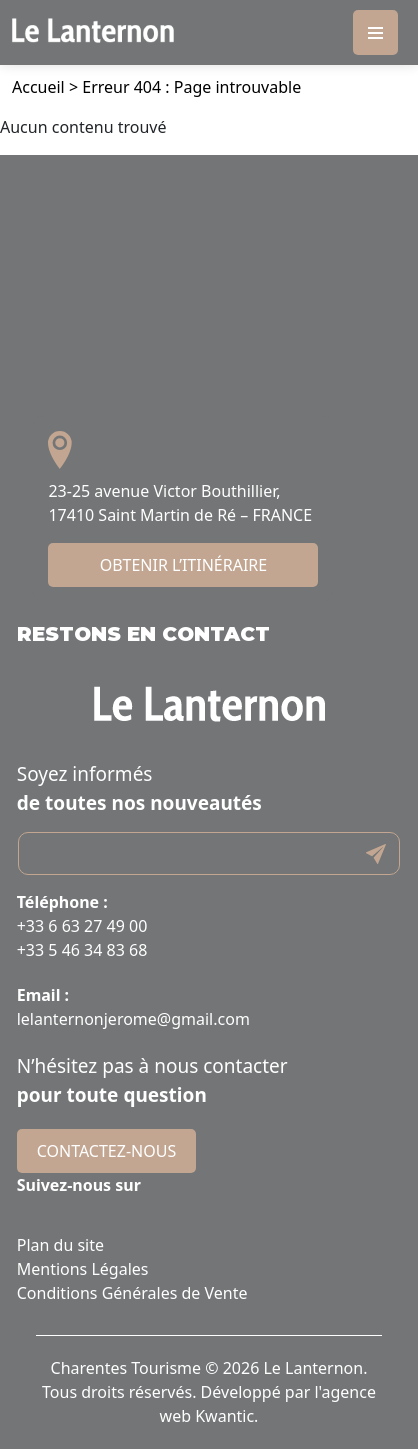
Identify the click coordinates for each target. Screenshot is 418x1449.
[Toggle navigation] (375, 32)
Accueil (38, 87)
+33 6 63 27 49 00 (82, 926)
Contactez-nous (106, 1151)
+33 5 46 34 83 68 (82, 950)
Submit (376, 853)
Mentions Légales (83, 1269)
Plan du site (60, 1245)
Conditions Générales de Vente (132, 1293)
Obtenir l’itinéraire (184, 565)
